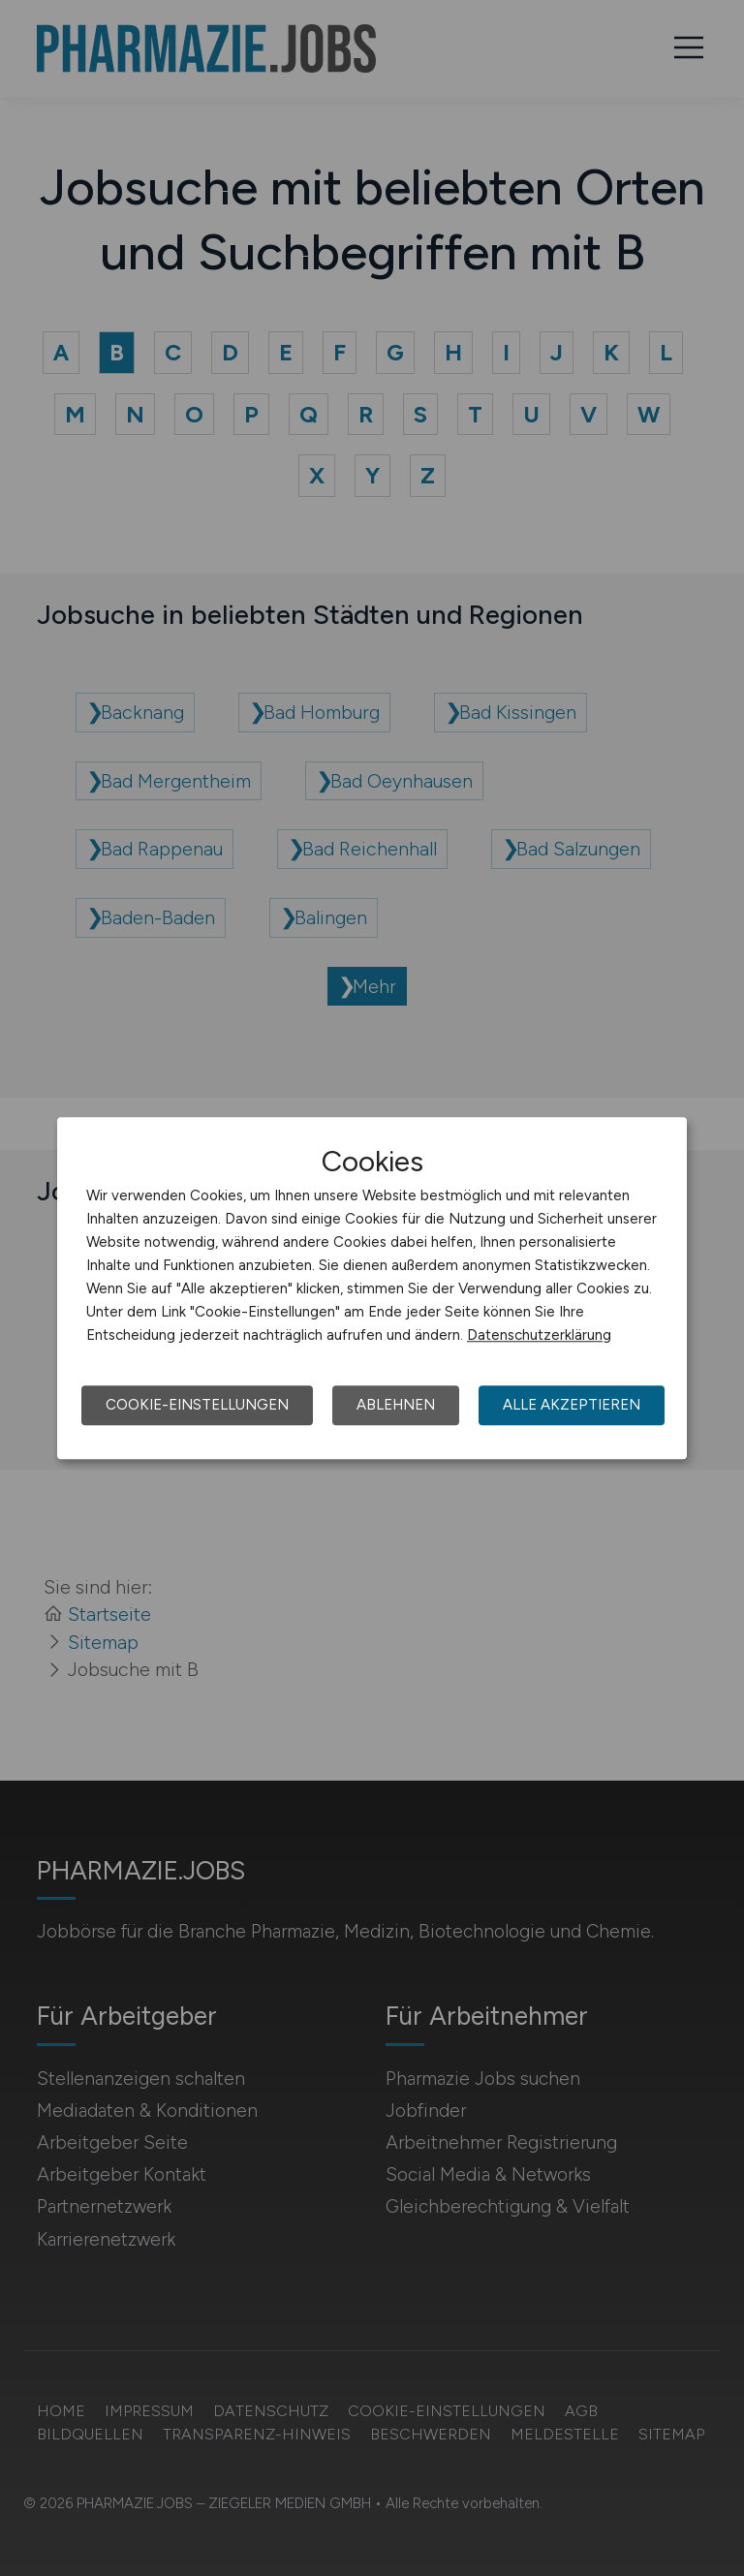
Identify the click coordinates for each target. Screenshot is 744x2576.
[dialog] (372, 1288)
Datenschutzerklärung (539, 1335)
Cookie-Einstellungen (197, 1404)
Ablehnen (395, 1404)
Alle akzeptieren (571, 1404)
